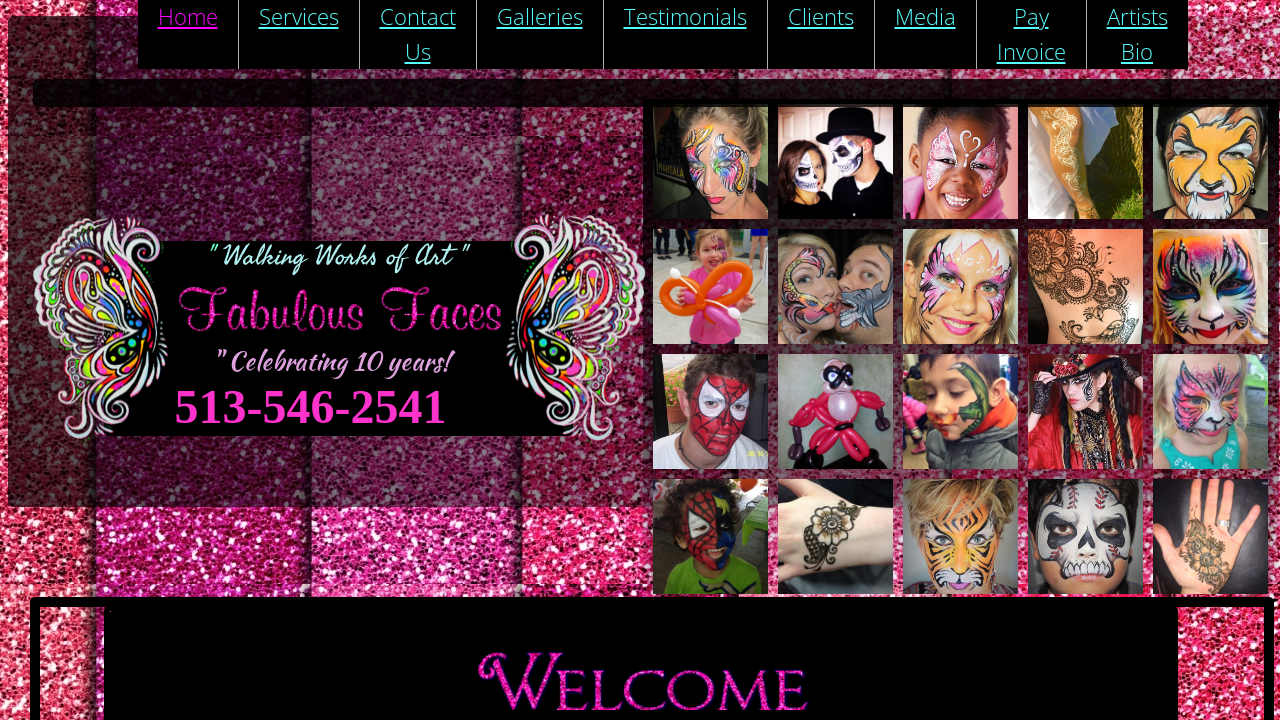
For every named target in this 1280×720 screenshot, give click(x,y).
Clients (821, 16)
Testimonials (685, 16)
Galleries (540, 16)
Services (299, 16)
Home (188, 16)
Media (925, 16)
